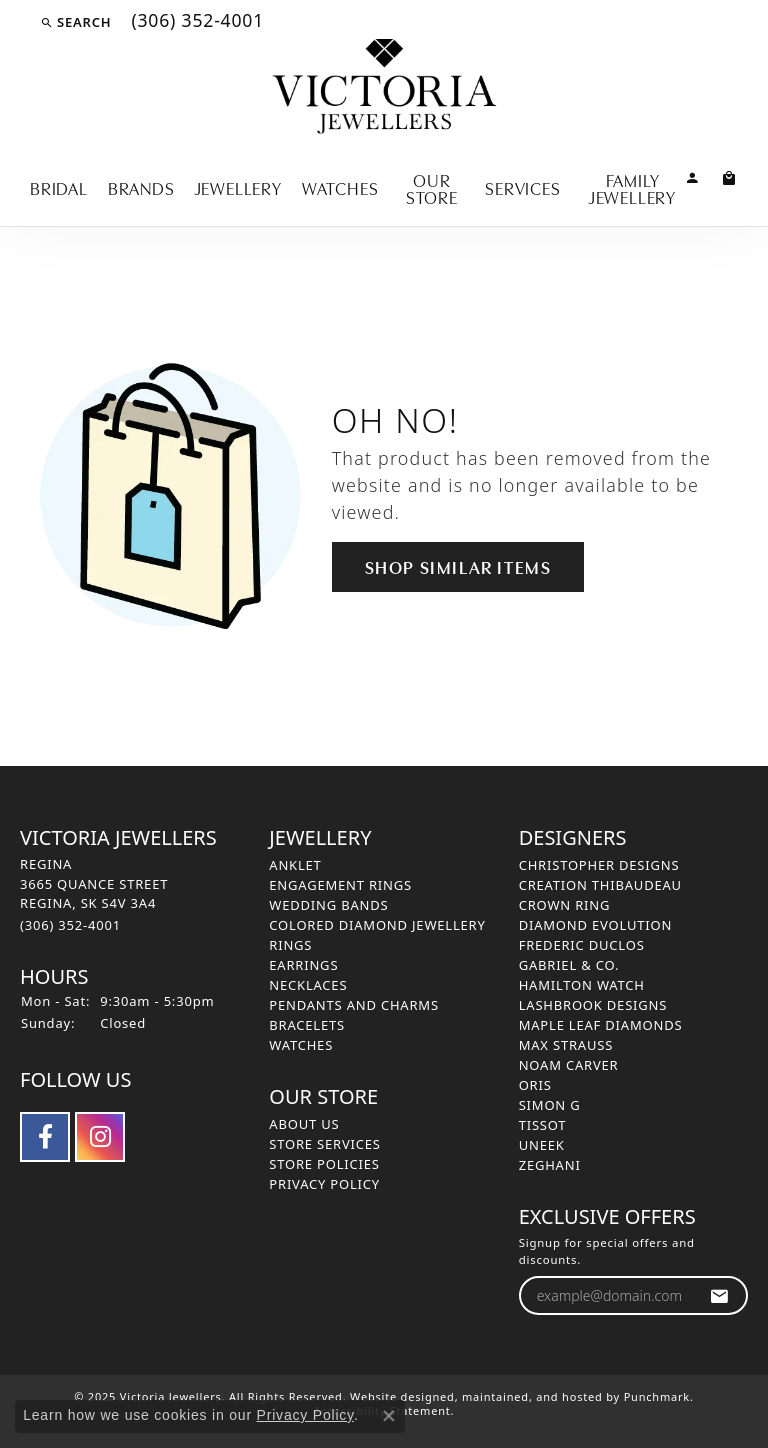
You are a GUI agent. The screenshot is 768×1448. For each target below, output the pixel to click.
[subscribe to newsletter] (719, 1295)
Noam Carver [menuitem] (569, 1065)
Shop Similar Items (458, 566)
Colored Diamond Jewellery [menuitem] (377, 925)
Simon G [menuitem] (550, 1105)
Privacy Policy (305, 1415)
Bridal (59, 187)
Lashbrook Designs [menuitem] (593, 1005)
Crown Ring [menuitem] (565, 905)
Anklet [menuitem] (295, 865)
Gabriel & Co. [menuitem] (569, 965)
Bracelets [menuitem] (307, 1025)
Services (522, 187)
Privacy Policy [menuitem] (324, 1184)
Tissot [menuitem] (543, 1125)
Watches (340, 187)
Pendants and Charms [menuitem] (354, 1005)
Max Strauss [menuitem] (566, 1045)
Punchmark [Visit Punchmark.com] (657, 1396)
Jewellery (238, 187)
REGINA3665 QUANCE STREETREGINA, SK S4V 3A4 (94, 894)
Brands (141, 187)
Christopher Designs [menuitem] (599, 865)
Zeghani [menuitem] (550, 1165)
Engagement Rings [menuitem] (340, 885)
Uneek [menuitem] (542, 1145)
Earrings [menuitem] (303, 965)
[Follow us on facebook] (45, 1137)
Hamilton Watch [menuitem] (582, 985)
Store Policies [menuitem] (324, 1164)
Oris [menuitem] (535, 1085)
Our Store (432, 188)
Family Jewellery (632, 188)
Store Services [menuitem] (324, 1144)
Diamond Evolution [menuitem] (595, 925)
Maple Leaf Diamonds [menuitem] (601, 1025)
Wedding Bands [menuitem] (328, 905)
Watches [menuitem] (301, 1045)
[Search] (75, 22)
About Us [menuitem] (304, 1124)
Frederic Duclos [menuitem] (582, 945)
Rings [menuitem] (290, 945)
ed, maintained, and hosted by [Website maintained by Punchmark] (532, 1396)
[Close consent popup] (389, 1416)
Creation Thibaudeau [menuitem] (600, 885)
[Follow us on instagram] (100, 1137)
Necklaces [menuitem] (308, 985)
